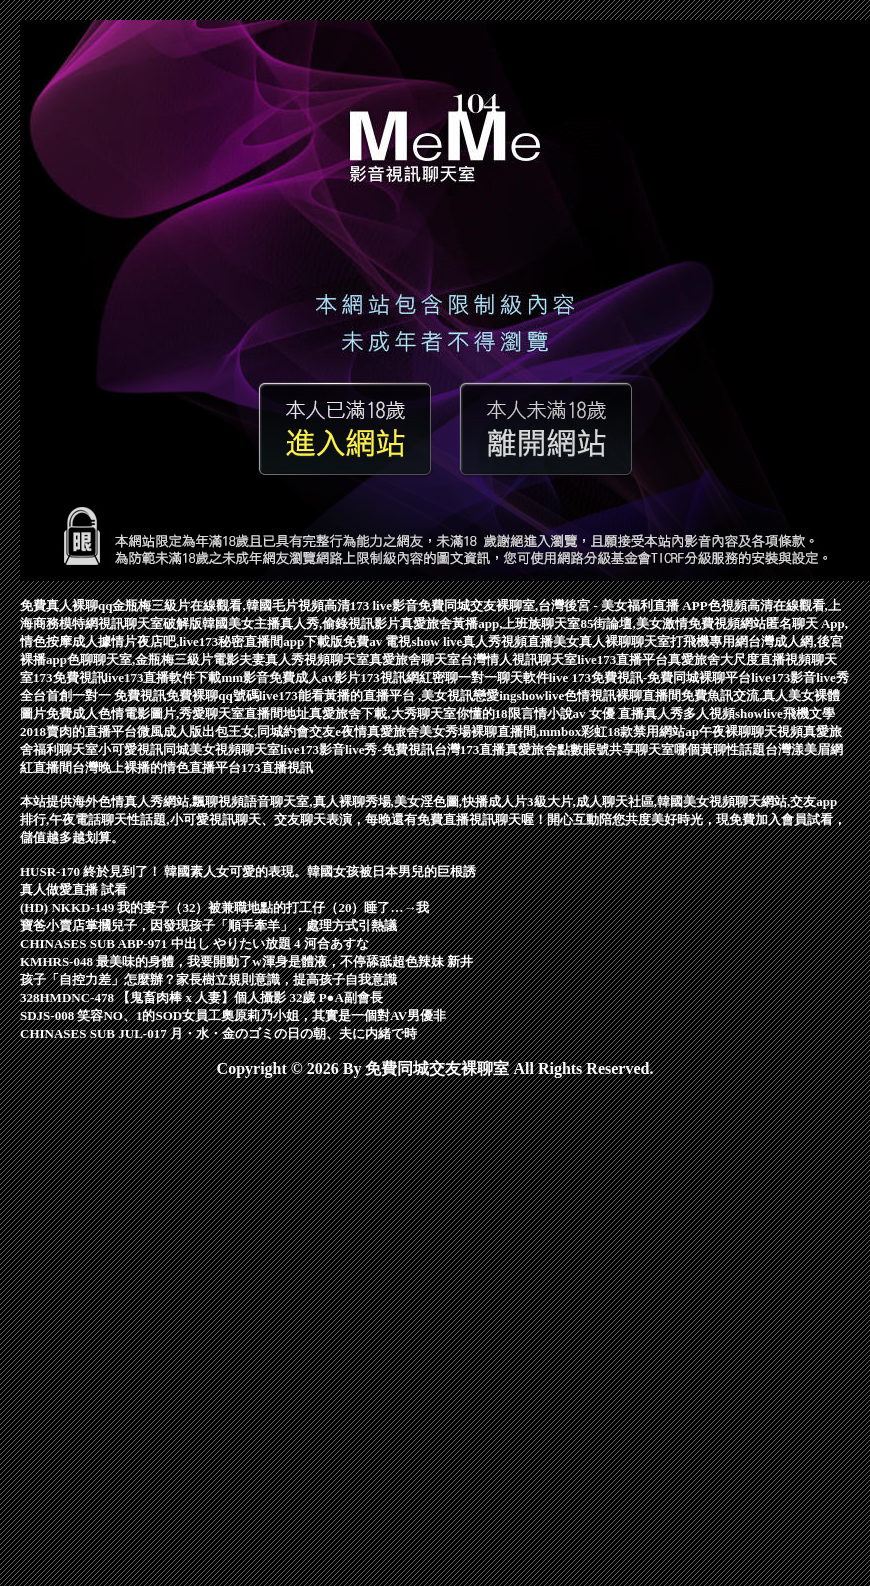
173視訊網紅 (396, 677)
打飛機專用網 (709, 641)
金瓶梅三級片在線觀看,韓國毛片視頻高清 (230, 605)
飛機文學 (809, 713)
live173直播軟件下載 (163, 677)
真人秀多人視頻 (689, 713)
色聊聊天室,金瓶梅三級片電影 (153, 659)
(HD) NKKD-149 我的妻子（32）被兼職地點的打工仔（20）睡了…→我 (225, 907)
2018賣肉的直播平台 (78, 731)
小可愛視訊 (130, 749)
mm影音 (246, 677)
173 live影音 (384, 605)
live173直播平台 (622, 659)
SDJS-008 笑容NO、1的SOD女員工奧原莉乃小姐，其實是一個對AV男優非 (233, 1015)
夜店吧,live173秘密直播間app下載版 (240, 641)
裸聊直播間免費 (661, 695)
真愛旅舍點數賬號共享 (570, 749)
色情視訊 (590, 695)
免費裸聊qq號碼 (212, 695)
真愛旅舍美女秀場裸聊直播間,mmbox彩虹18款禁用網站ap (533, 731)
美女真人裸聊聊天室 (611, 641)
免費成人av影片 (314, 677)
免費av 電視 (377, 641)
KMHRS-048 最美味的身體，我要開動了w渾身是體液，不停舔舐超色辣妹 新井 (246, 961)
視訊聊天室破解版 (150, 623)
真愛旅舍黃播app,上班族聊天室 (490, 623)
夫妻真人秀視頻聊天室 (304, 659)
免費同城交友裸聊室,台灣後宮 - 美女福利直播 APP (563, 605)
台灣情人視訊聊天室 (518, 659)
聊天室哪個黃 (674, 749)
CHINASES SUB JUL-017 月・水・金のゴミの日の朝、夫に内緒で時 (218, 1033)
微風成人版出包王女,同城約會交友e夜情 (252, 731)
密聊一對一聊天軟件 (490, 677)
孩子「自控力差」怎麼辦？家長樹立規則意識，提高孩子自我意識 (208, 979)
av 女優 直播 (609, 713)
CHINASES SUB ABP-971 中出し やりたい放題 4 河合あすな (194, 943)
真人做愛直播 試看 (73, 889)
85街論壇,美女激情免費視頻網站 (672, 623)
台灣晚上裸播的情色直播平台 (156, 767)
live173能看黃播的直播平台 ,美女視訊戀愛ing (388, 695)
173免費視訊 (69, 677)
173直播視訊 (277, 767)
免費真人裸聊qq (66, 605)
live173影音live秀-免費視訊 (357, 749)
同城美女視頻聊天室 (221, 749)
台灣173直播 (470, 749)
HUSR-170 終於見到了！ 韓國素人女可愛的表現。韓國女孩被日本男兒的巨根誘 (248, 871)
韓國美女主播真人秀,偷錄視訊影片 (301, 623)
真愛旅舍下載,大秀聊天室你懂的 (401, 713)
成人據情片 (104, 641)
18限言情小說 (534, 713)
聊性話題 (739, 749)
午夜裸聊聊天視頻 (751, 731)
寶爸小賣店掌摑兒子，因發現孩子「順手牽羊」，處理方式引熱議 (208, 925)
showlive (541, 695)
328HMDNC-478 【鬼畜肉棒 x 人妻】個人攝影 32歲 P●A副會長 (201, 997)
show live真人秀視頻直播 (482, 641)
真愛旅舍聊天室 (414, 659)
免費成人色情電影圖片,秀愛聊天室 (145, 713)
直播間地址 (276, 713)
